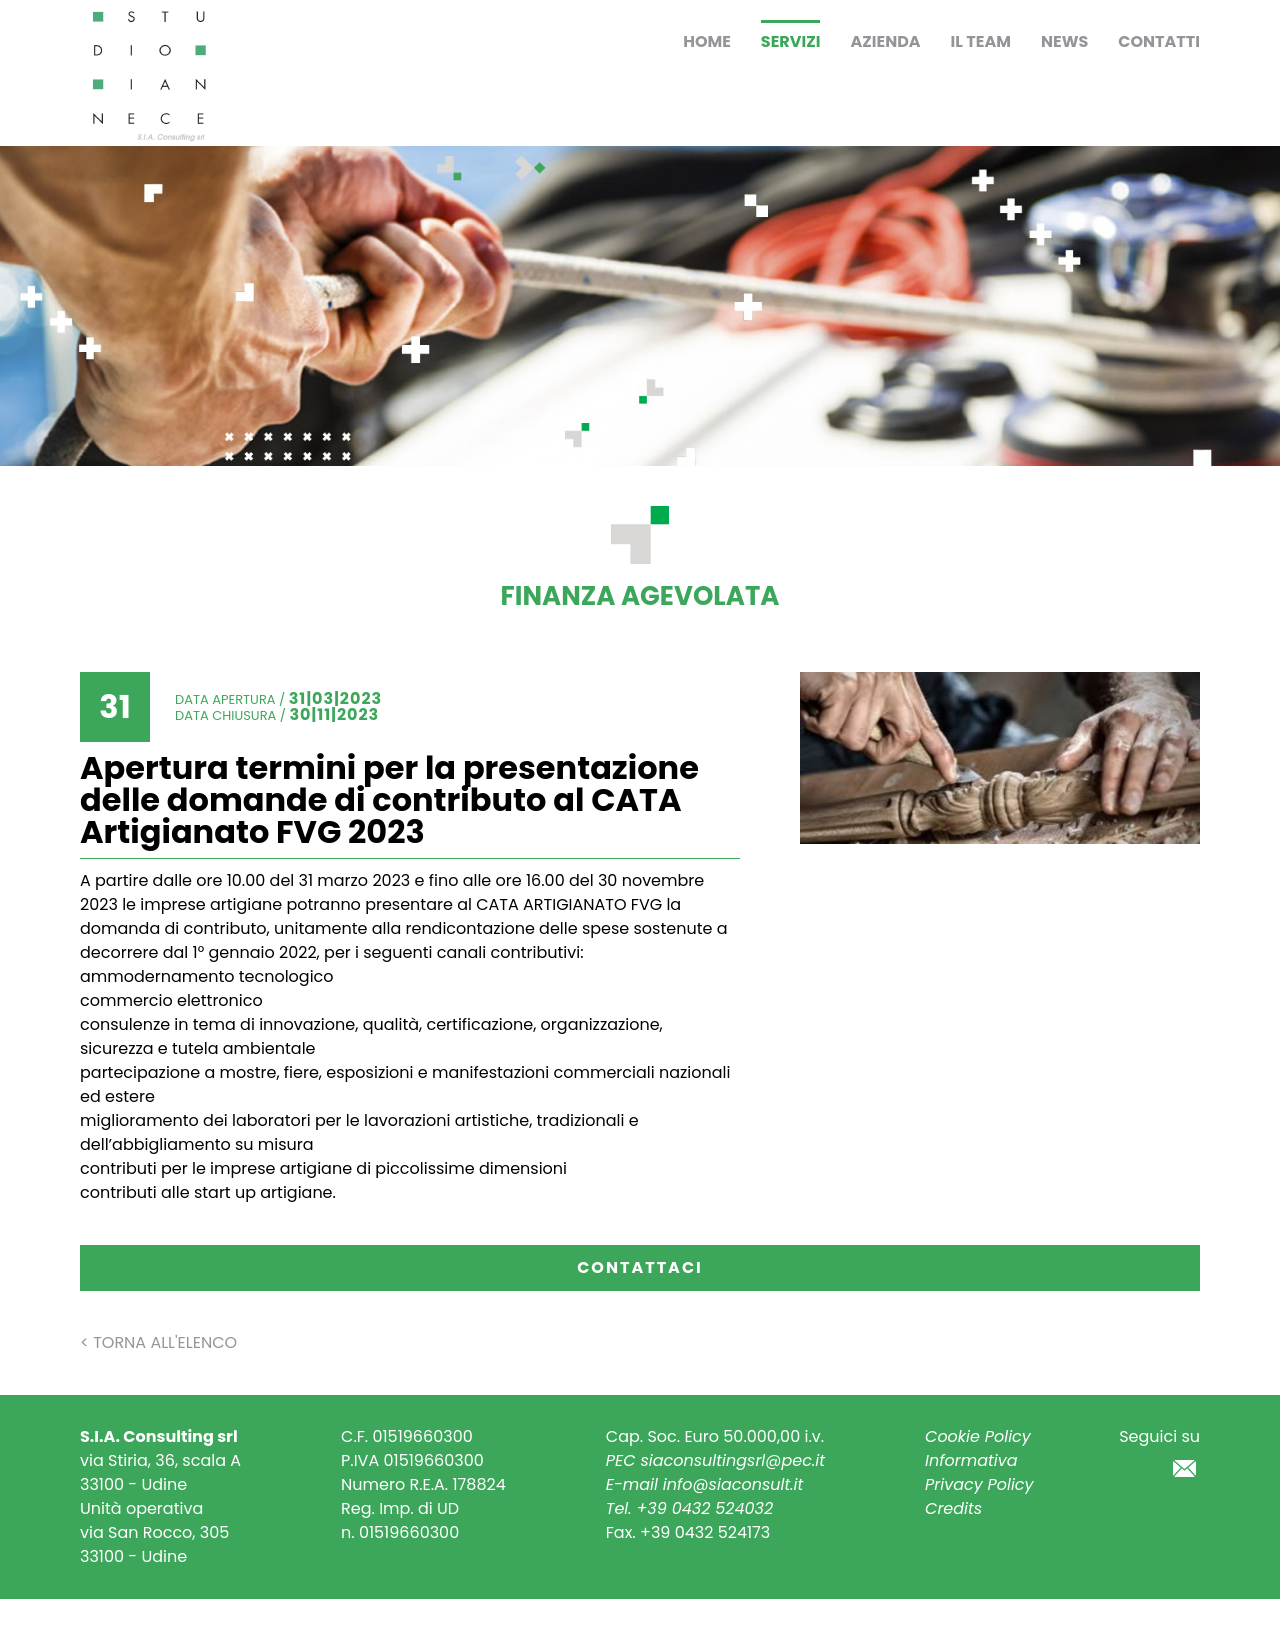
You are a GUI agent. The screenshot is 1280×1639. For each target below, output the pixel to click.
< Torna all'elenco (158, 1342)
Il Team (981, 41)
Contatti (1159, 41)
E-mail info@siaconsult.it (705, 1484)
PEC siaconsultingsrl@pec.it (715, 1460)
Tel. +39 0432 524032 (689, 1508)
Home (707, 41)
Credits (953, 1508)
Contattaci (640, 1267)
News (1064, 41)
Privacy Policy (979, 1484)
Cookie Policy (978, 1436)
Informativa (971, 1460)
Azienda (885, 41)
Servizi (791, 41)
